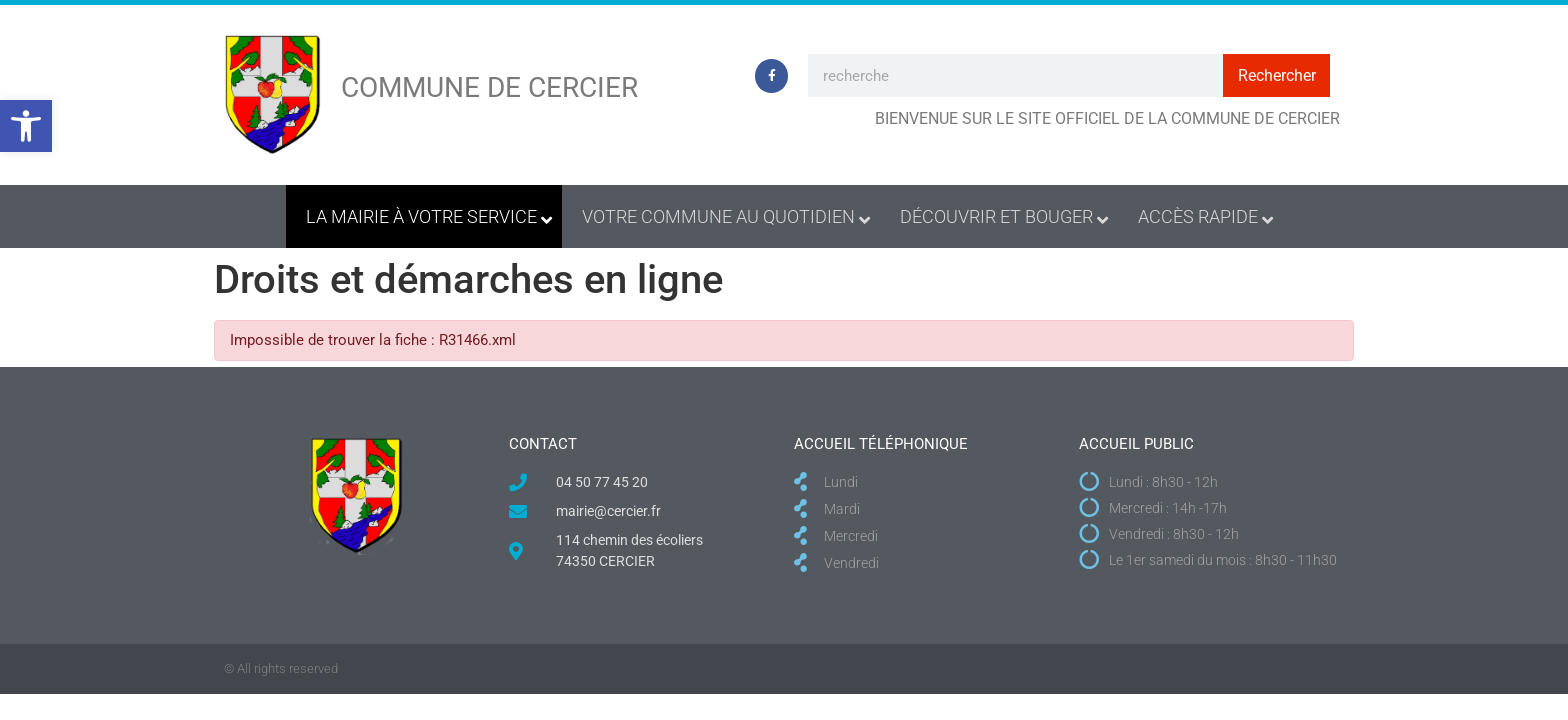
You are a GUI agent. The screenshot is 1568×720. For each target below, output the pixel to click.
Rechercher (1277, 75)
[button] (26, 126)
